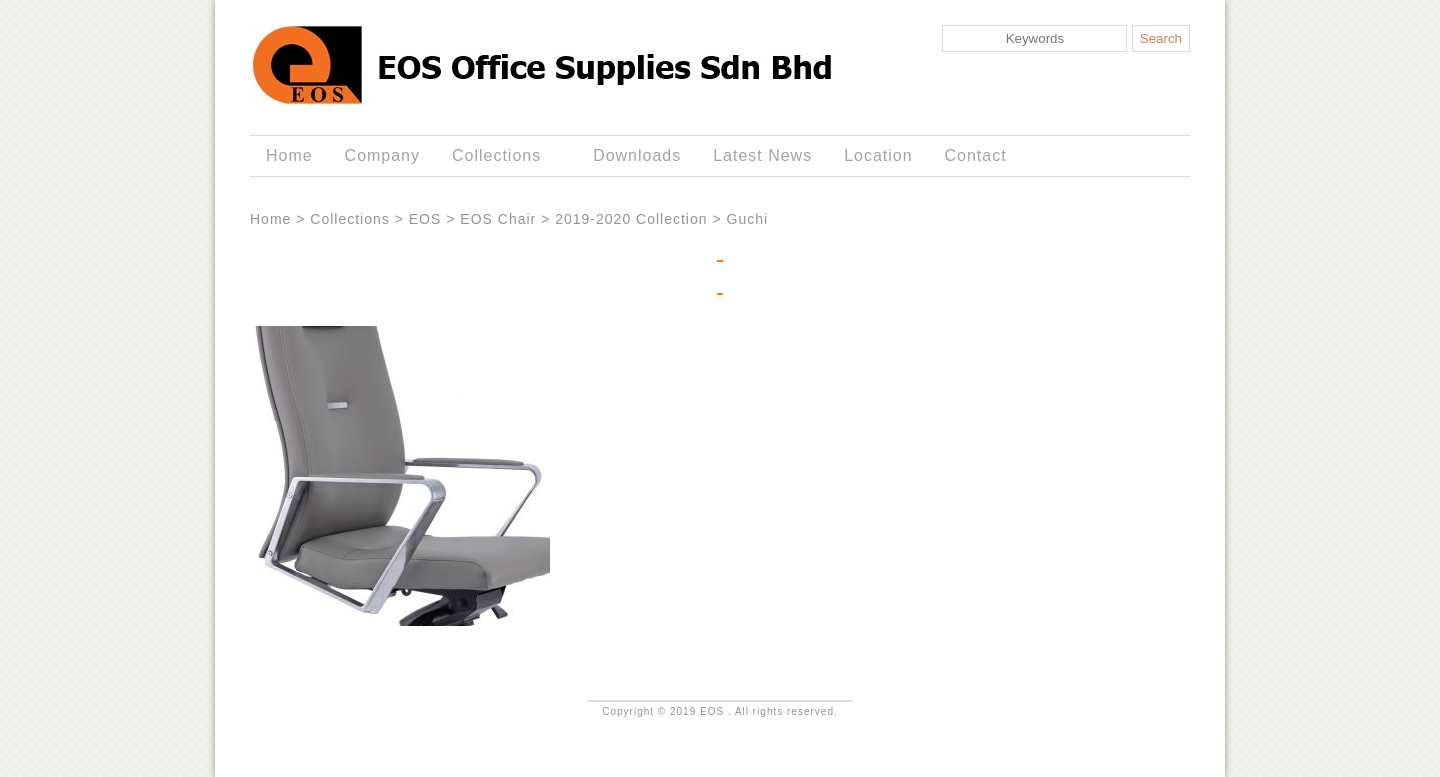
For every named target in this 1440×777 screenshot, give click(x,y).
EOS (425, 219)
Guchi (748, 219)
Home (289, 155)
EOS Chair (498, 219)
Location (878, 155)
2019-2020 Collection (631, 219)
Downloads (637, 155)
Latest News (762, 155)
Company (382, 155)
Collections (500, 156)
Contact (976, 155)
